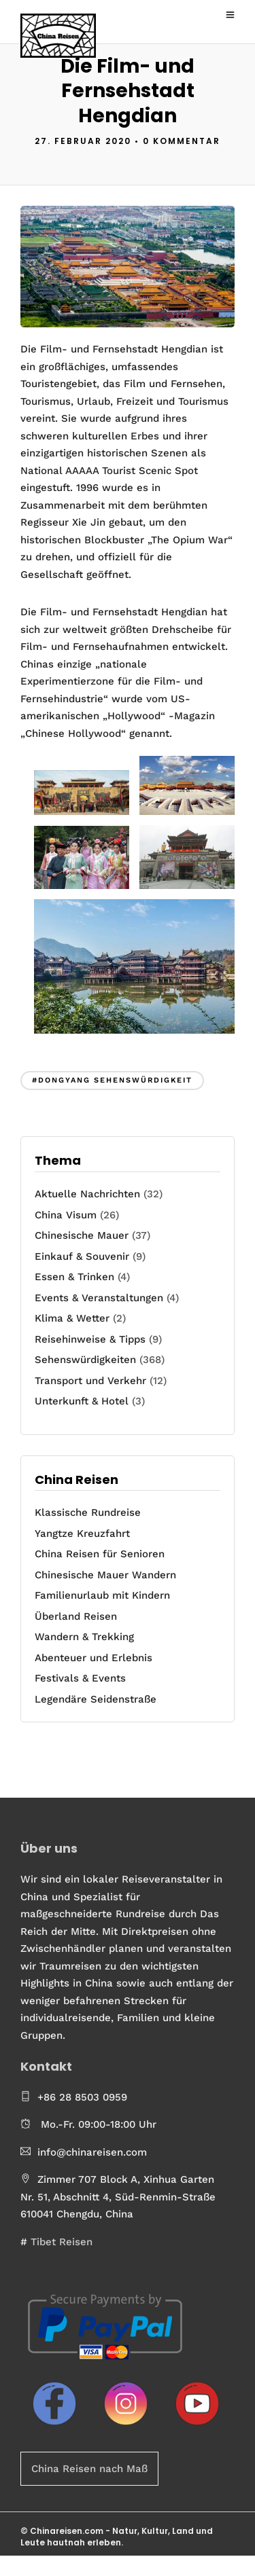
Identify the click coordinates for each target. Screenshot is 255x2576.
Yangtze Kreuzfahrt (82, 1533)
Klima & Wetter (72, 1318)
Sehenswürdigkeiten (85, 1360)
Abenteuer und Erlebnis (93, 1658)
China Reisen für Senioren (100, 1554)
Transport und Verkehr (90, 1381)
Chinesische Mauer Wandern (105, 1575)
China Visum (66, 1215)
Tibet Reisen (61, 2242)
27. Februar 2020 (83, 141)
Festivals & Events (80, 1678)
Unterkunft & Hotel (82, 1401)
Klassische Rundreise (88, 1512)
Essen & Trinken (74, 1277)
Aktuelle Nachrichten (87, 1194)
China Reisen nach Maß (89, 2469)
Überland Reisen (76, 1616)
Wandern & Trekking (84, 1637)
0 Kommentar (181, 141)
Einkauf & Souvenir (82, 1256)
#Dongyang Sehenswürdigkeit (112, 1080)
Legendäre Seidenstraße (95, 1699)
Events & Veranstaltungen (99, 1298)
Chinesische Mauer (82, 1235)
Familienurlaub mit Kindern (102, 1595)
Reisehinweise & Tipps (90, 1339)
